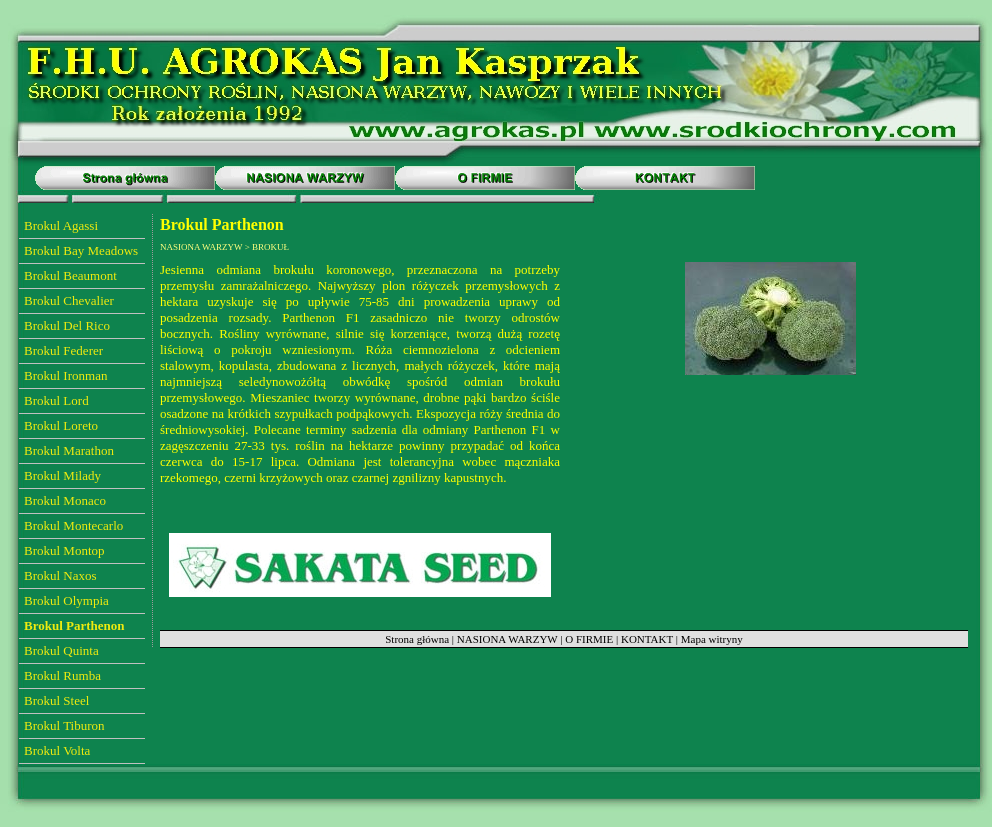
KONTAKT (647, 639)
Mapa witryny (712, 639)
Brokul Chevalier (69, 300)
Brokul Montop (64, 550)
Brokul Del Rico (67, 325)
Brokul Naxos (60, 575)
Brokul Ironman (65, 375)
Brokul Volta (57, 750)
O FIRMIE (589, 639)
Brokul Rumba (62, 675)
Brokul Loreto (61, 425)
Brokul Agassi (61, 225)
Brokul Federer (63, 350)
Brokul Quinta (61, 650)
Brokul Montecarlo (73, 525)
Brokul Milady (62, 475)
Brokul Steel (56, 700)
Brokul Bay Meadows (81, 250)
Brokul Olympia (66, 600)
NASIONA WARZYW (507, 639)
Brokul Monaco (65, 500)
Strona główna (417, 639)
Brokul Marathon (69, 450)
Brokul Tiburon (64, 725)
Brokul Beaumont (70, 275)
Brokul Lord (56, 400)
